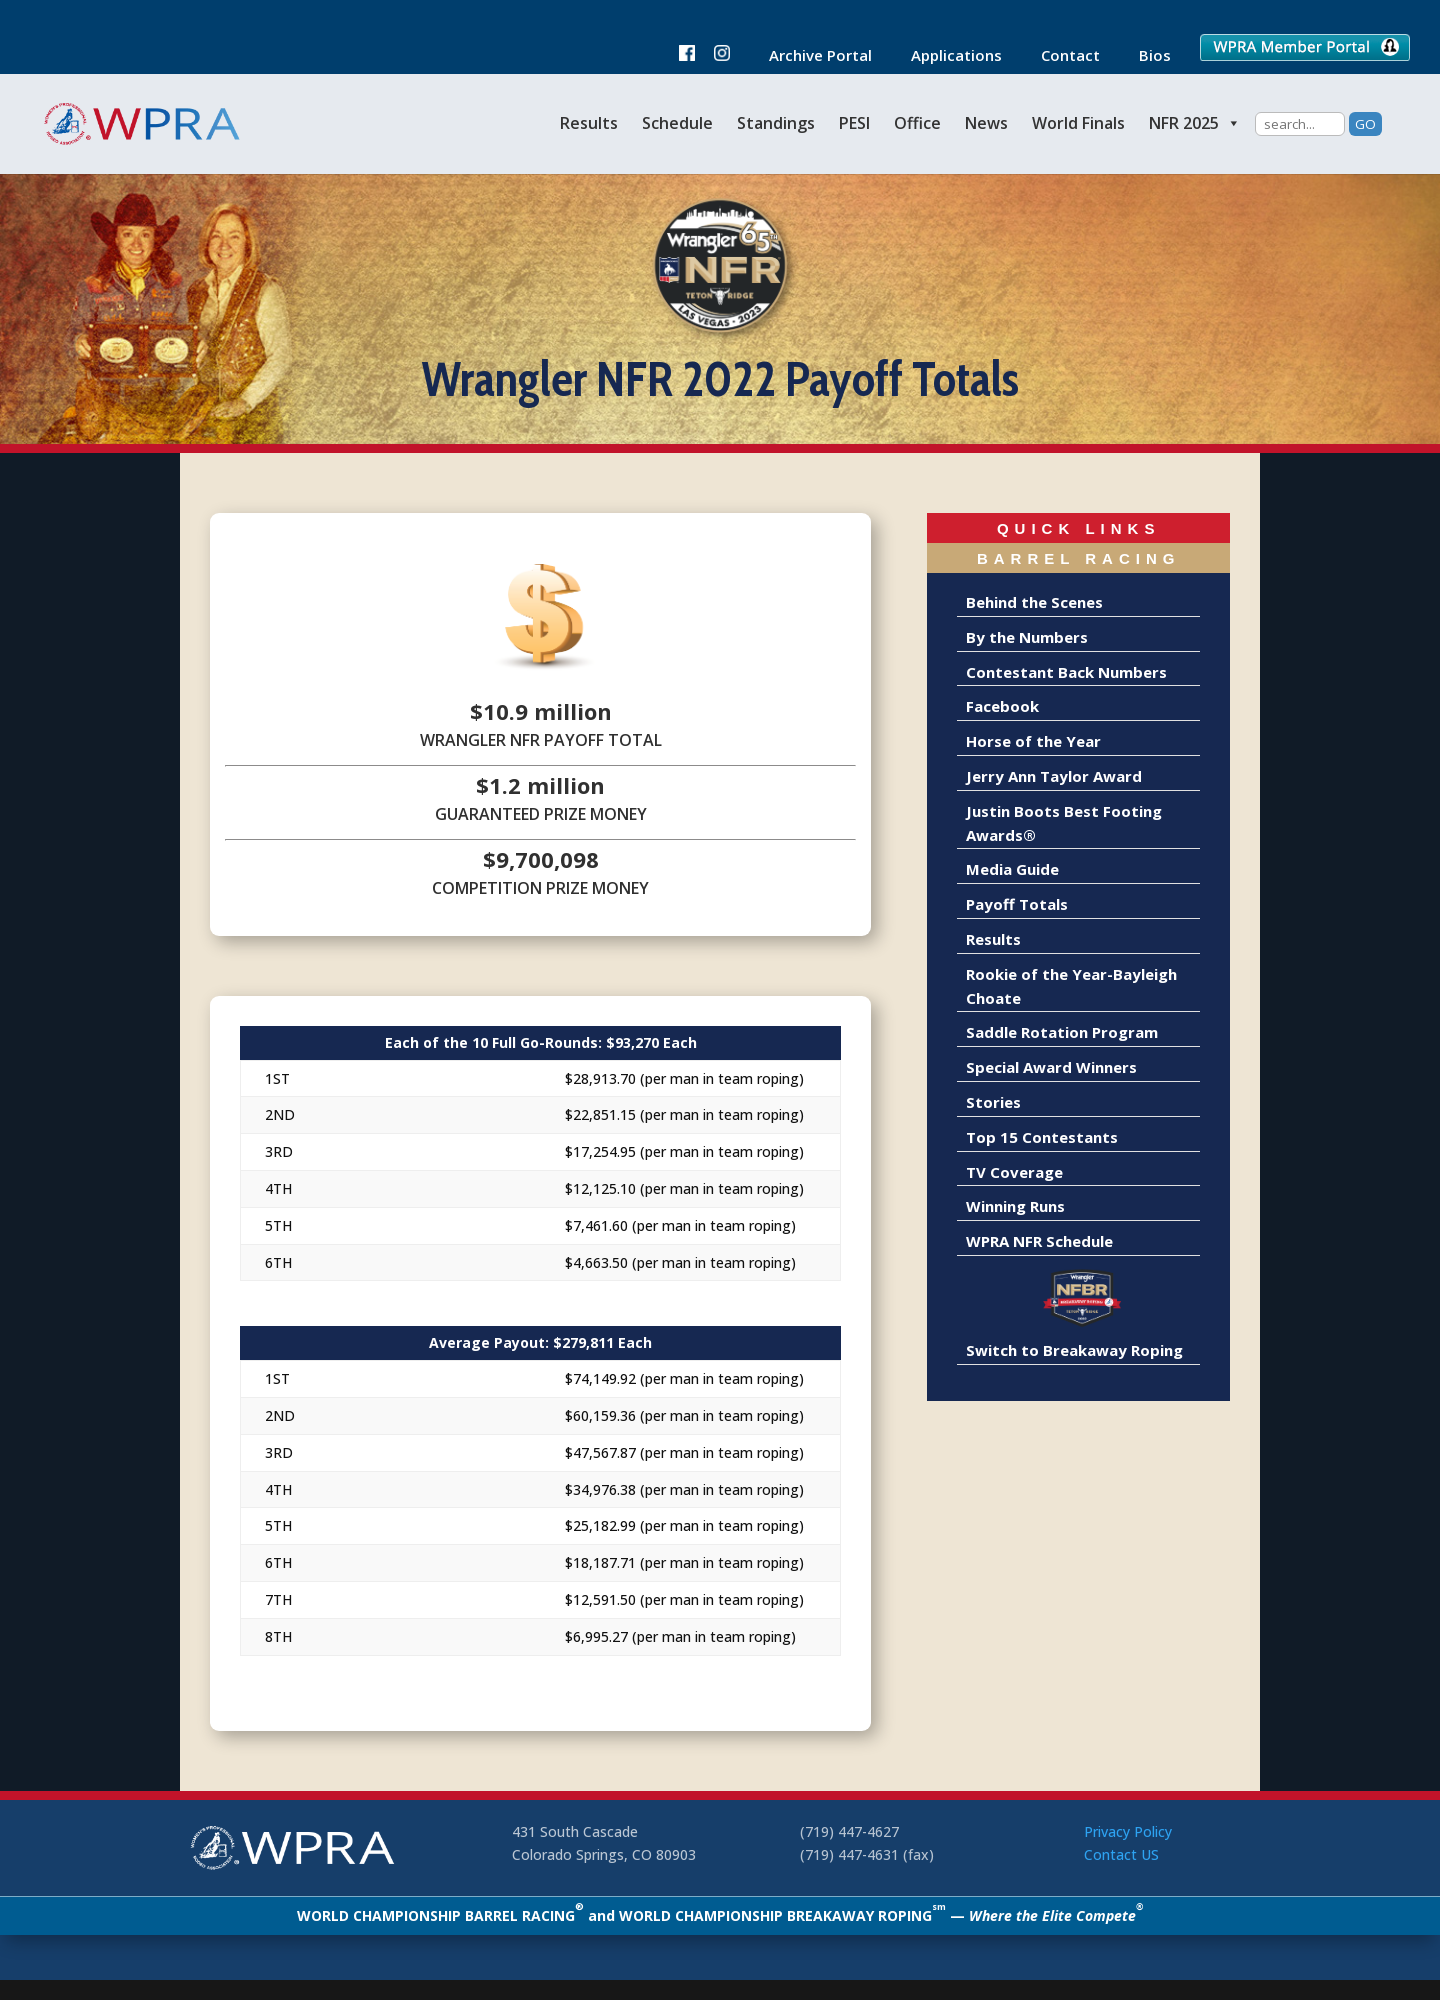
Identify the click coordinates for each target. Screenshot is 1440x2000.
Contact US (1121, 1854)
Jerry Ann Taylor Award (1054, 776)
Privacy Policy (1128, 1831)
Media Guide (1012, 869)
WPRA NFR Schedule (1039, 1241)
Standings (776, 123)
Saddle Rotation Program (1062, 1032)
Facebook (1002, 706)
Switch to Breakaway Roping (1074, 1350)
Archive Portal (810, 56)
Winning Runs (1015, 1206)
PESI (854, 123)
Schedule (677, 123)
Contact (1060, 56)
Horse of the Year (1033, 741)
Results (589, 123)
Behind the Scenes (1034, 602)
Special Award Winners (1051, 1067)
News (986, 123)
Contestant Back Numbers (1066, 672)
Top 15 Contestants (1042, 1137)
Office (917, 123)
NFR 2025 (1195, 123)
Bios (1145, 56)
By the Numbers (1027, 637)
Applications (946, 56)
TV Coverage (1014, 1172)
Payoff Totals (1017, 904)
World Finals (1078, 123)
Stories (993, 1102)
